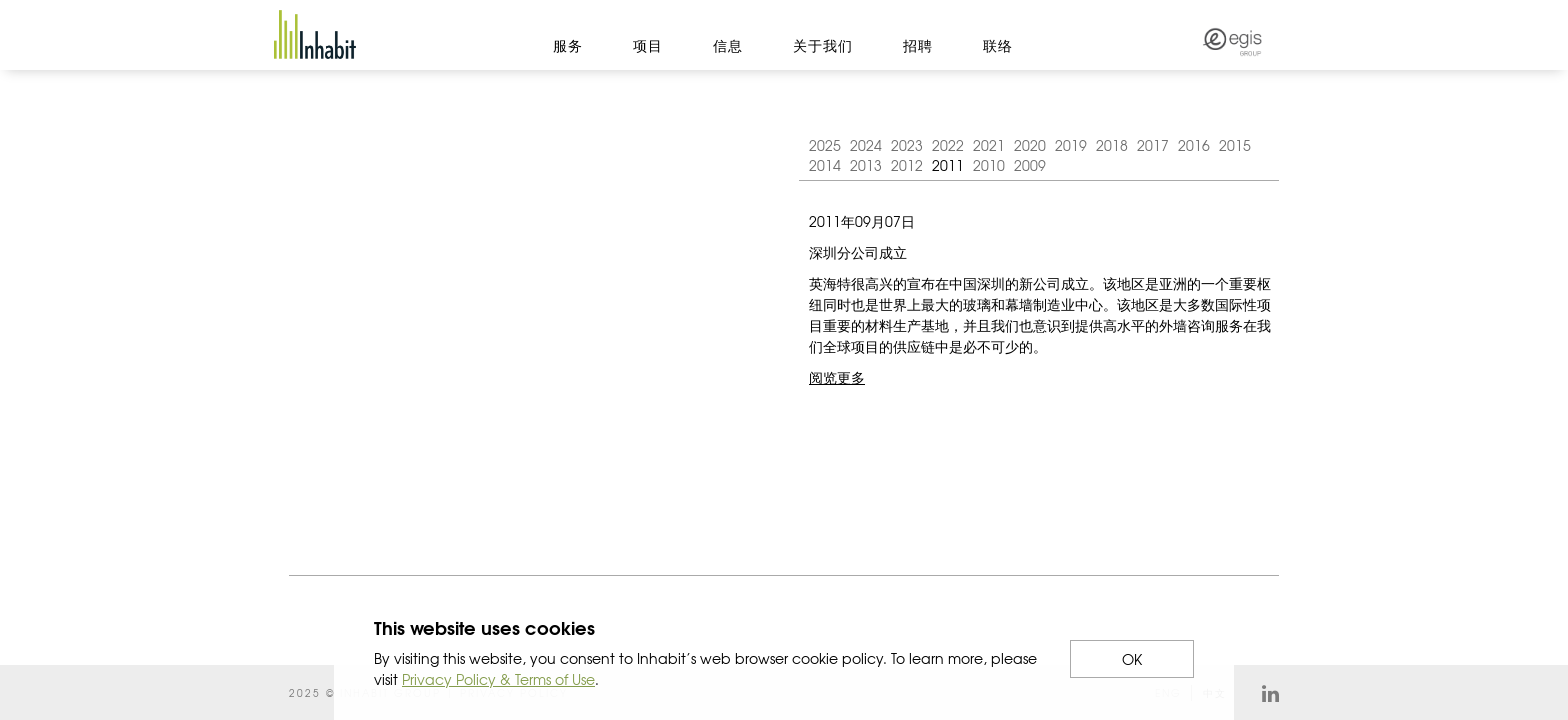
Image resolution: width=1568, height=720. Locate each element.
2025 (825, 145)
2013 (866, 165)
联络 (998, 45)
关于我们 (823, 45)
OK (1132, 659)
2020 (1030, 145)
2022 (948, 145)
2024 (866, 145)
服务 (568, 45)
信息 (728, 45)
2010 (989, 165)
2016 (1194, 145)
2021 (989, 145)
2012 (907, 165)
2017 (1153, 145)
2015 (1235, 145)
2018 (1112, 145)
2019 (1071, 145)
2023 (907, 145)
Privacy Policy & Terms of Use (498, 679)
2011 (948, 165)
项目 (648, 45)
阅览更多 (837, 377)
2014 (825, 165)
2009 (1030, 165)
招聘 (918, 45)
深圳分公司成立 (858, 252)
